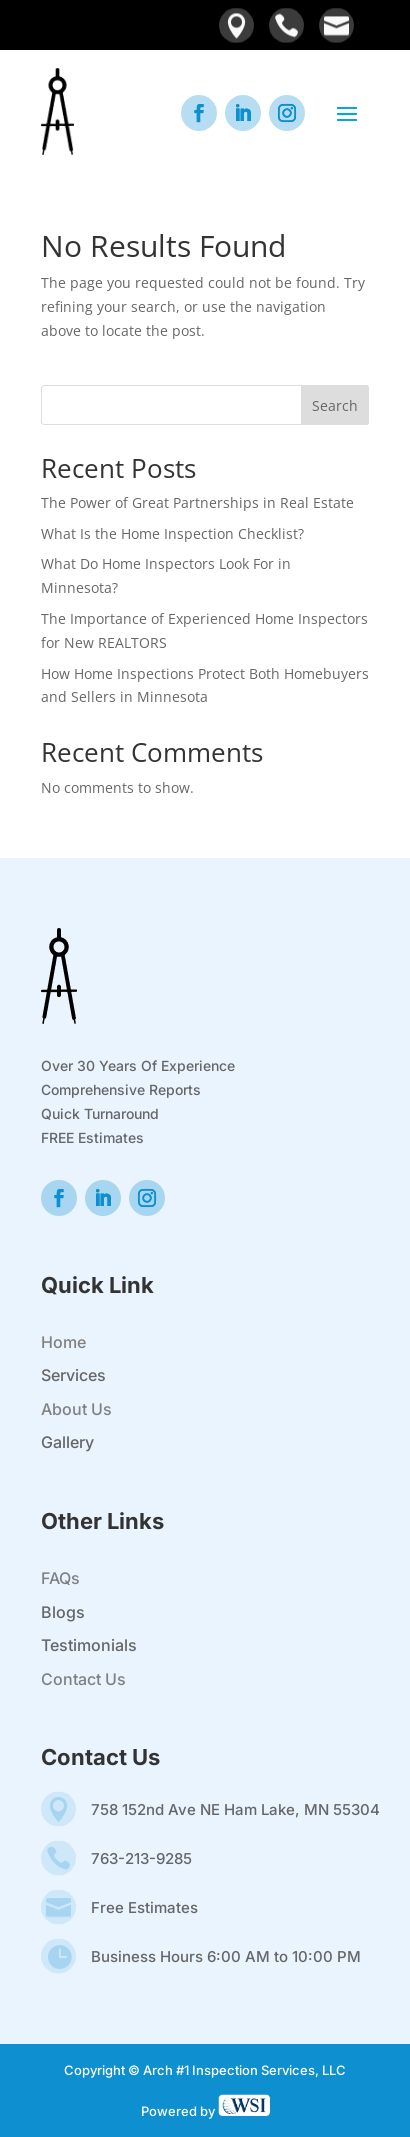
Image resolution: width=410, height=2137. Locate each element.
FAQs (60, 1578)
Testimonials (89, 1645)
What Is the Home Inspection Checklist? (172, 533)
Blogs (63, 1612)
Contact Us (83, 1679)
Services (73, 1375)
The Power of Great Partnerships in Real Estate (197, 502)
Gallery (67, 1442)
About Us (76, 1409)
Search (335, 405)
